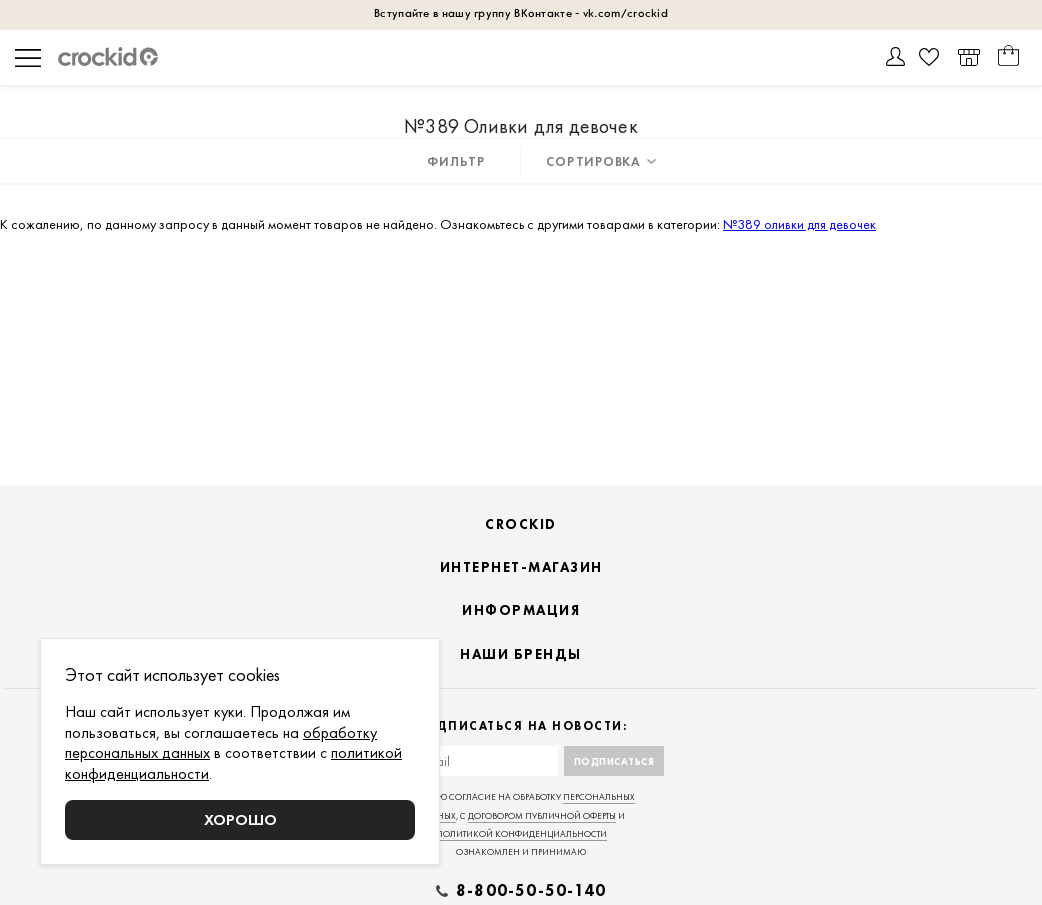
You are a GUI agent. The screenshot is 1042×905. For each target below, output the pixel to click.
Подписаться (614, 761)
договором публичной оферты (542, 816)
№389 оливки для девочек (799, 224)
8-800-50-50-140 (531, 891)
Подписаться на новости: (521, 726)
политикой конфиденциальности (521, 834)
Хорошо (240, 819)
